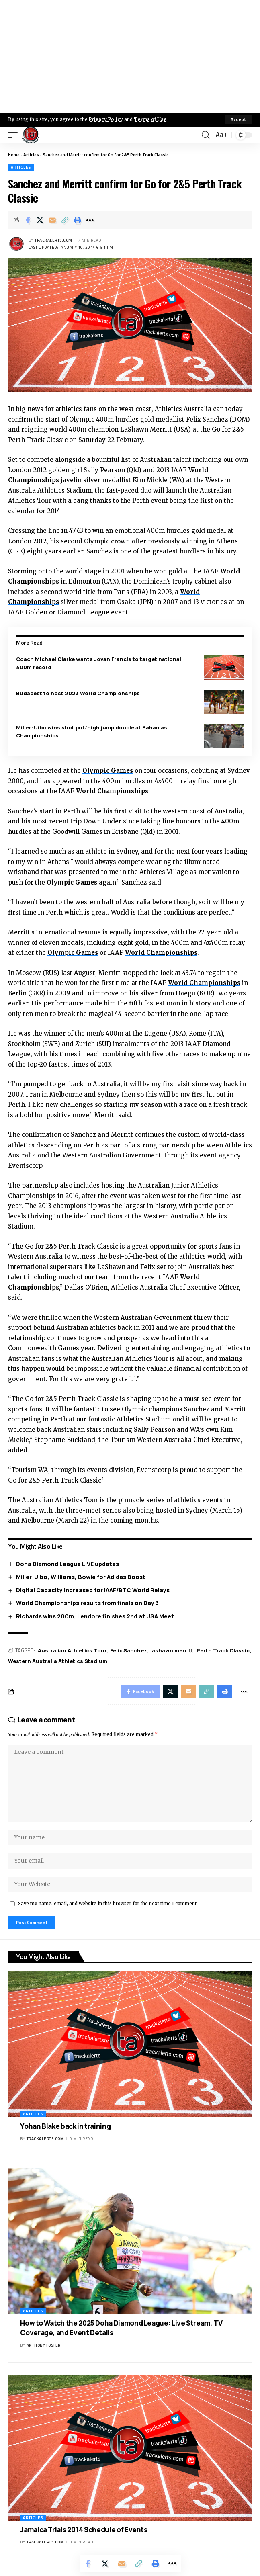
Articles (31, 155)
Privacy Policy (106, 119)
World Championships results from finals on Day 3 (87, 1603)
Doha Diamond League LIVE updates (67, 1564)
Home (14, 155)
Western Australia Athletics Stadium (57, 1661)
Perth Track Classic (223, 1650)
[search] (205, 135)
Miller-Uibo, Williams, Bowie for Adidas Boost (80, 1577)
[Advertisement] (130, 56)
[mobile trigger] (15, 135)
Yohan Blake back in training (65, 2126)
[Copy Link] (65, 220)
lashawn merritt (171, 1650)
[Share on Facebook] (27, 220)
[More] (90, 220)
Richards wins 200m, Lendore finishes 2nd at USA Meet (95, 1616)
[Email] (52, 220)
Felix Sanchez (128, 1650)
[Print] (77, 220)
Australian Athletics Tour (72, 1650)
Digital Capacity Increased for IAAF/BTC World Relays (93, 1590)
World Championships (112, 791)
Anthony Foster (44, 2345)
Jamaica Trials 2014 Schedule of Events (83, 2529)
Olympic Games (107, 770)
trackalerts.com (53, 240)
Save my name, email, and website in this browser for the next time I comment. (108, 1903)
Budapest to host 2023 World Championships (78, 693)
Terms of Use (150, 119)
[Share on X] (40, 220)
